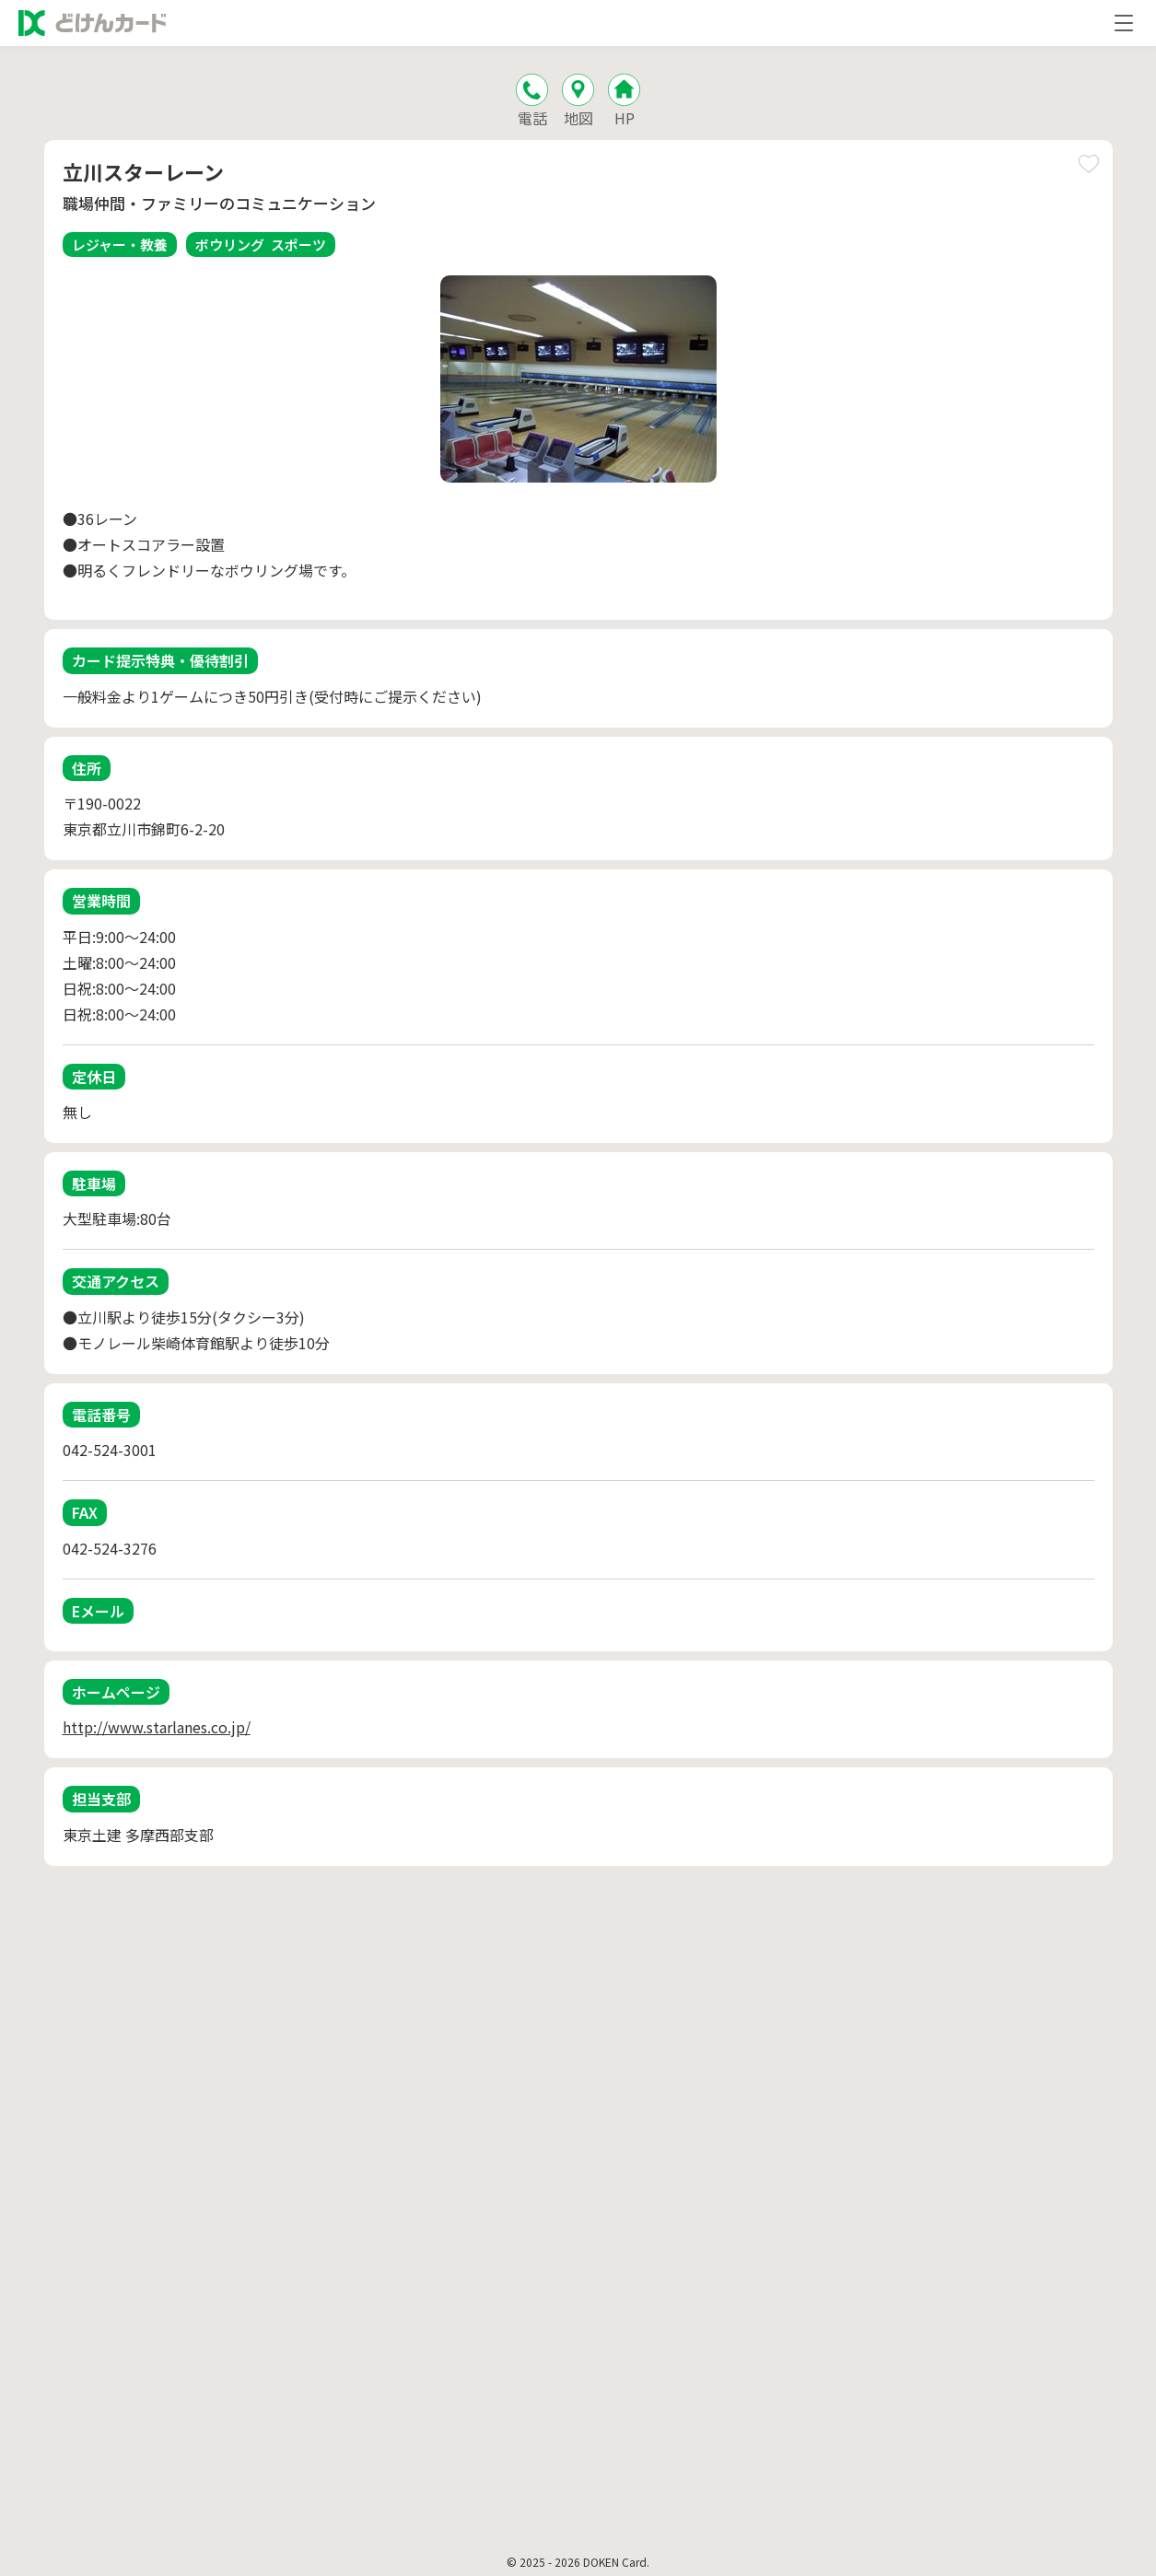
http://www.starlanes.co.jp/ (157, 1727)
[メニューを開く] (1123, 23)
